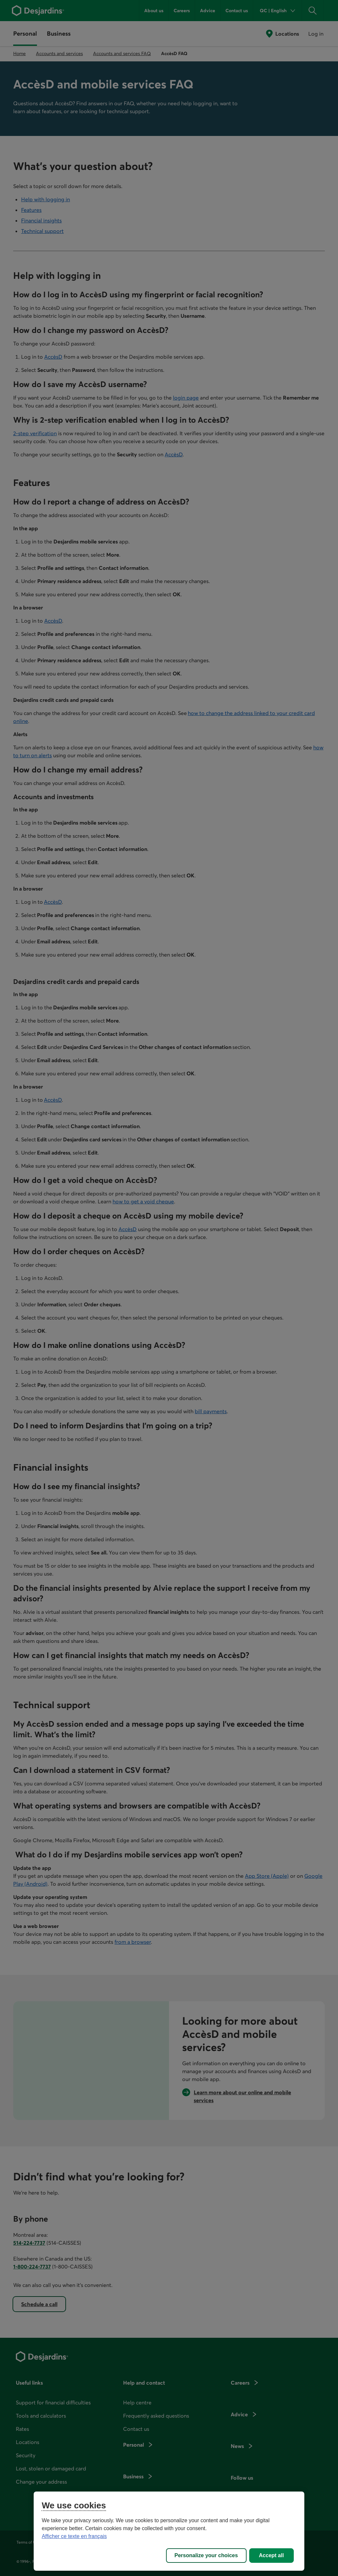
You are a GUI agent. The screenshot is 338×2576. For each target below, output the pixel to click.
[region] (169, 2531)
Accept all (271, 2555)
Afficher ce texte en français (74, 2536)
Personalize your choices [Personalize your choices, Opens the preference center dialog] (206, 2555)
